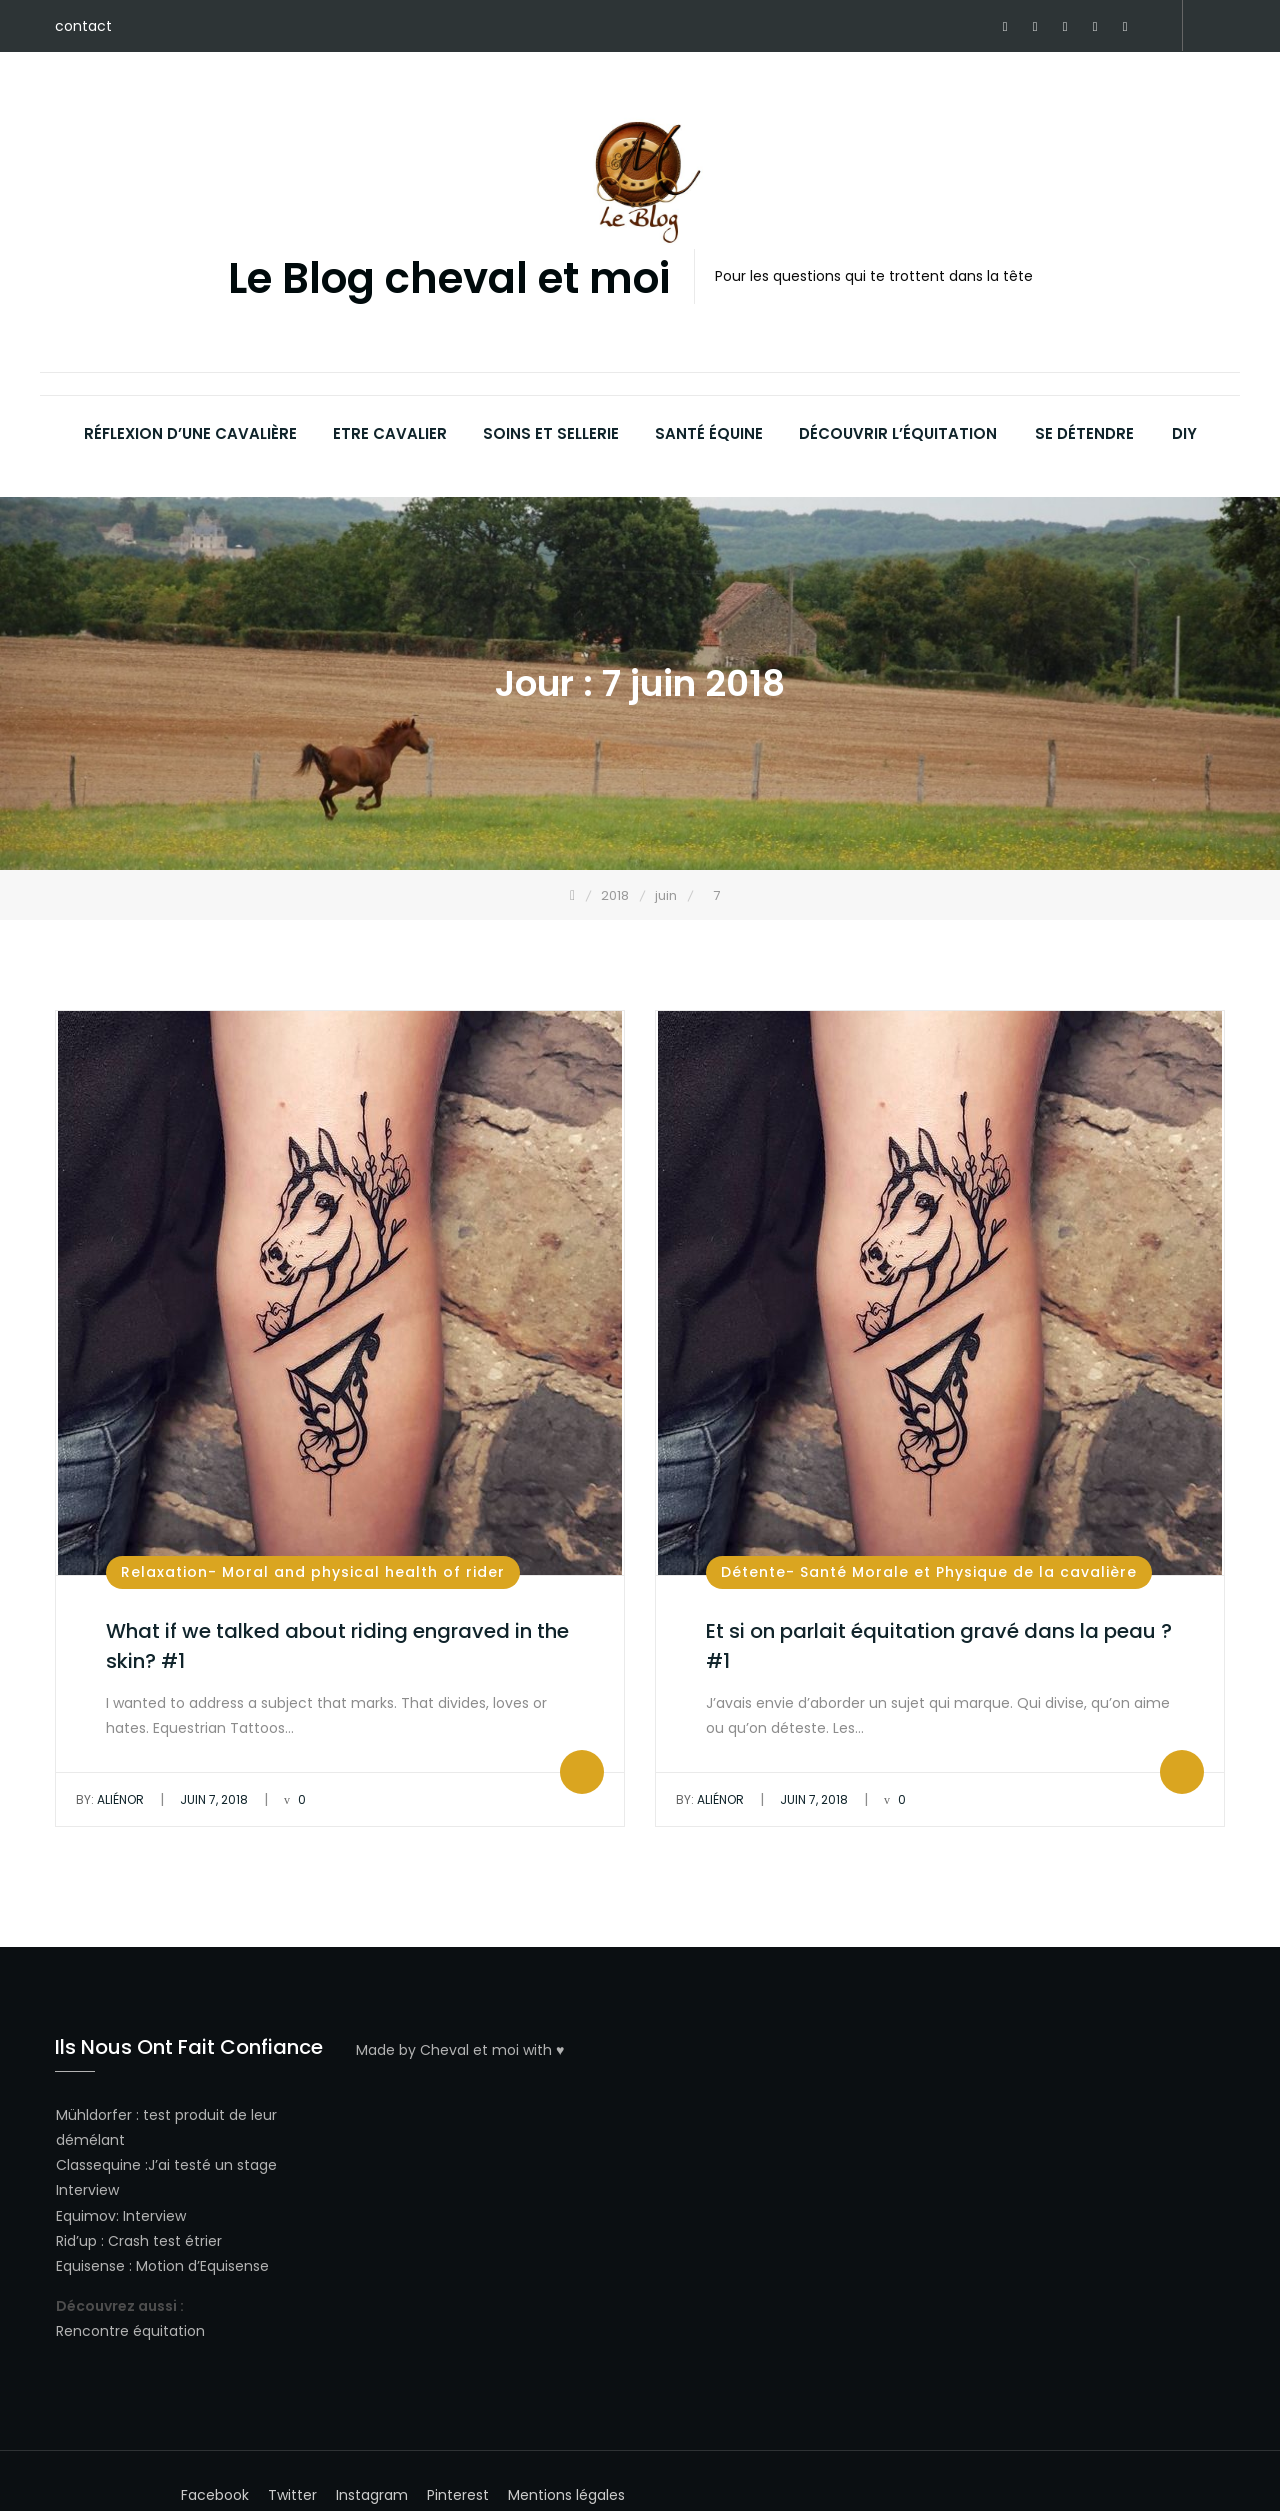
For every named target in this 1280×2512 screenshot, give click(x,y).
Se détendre (1084, 433)
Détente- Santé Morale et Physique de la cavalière (929, 1572)
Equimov (86, 2216)
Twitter (1065, 27)
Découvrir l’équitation (898, 433)
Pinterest (1035, 27)
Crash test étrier (165, 2241)
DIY (1184, 433)
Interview (87, 2190)
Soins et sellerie (551, 433)
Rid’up (76, 2241)
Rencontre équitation (130, 2331)
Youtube (1125, 27)
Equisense (90, 2266)
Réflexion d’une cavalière (190, 433)
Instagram (1095, 27)
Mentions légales (566, 2496)
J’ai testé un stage (212, 2165)
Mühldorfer (94, 2115)
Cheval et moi (469, 2050)
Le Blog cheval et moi (449, 279)
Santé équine (709, 433)
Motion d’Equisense (202, 2266)
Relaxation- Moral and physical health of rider (313, 1572)
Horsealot (1155, 27)
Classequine (98, 2165)
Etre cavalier (390, 433)
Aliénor (110, 1799)
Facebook (1005, 27)
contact (83, 26)
